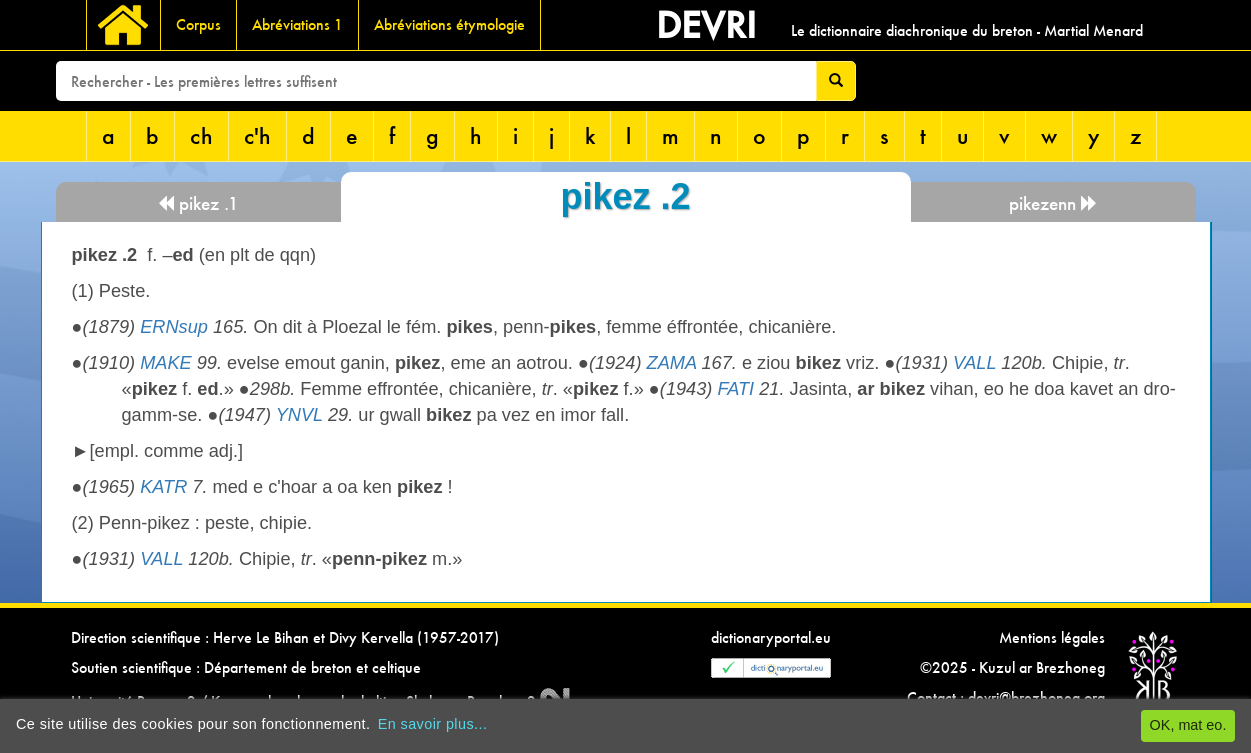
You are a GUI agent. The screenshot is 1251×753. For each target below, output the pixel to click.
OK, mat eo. (1188, 725)
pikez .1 (198, 203)
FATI (735, 389)
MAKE (166, 363)
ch (201, 135)
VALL (974, 363)
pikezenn (1053, 203)
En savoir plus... (433, 724)
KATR (163, 487)
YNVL (299, 415)
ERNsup (174, 327)
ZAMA (672, 363)
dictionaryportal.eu (771, 637)
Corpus (198, 24)
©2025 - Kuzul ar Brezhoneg (1012, 667)
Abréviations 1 (297, 24)
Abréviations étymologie (449, 24)
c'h (257, 135)
